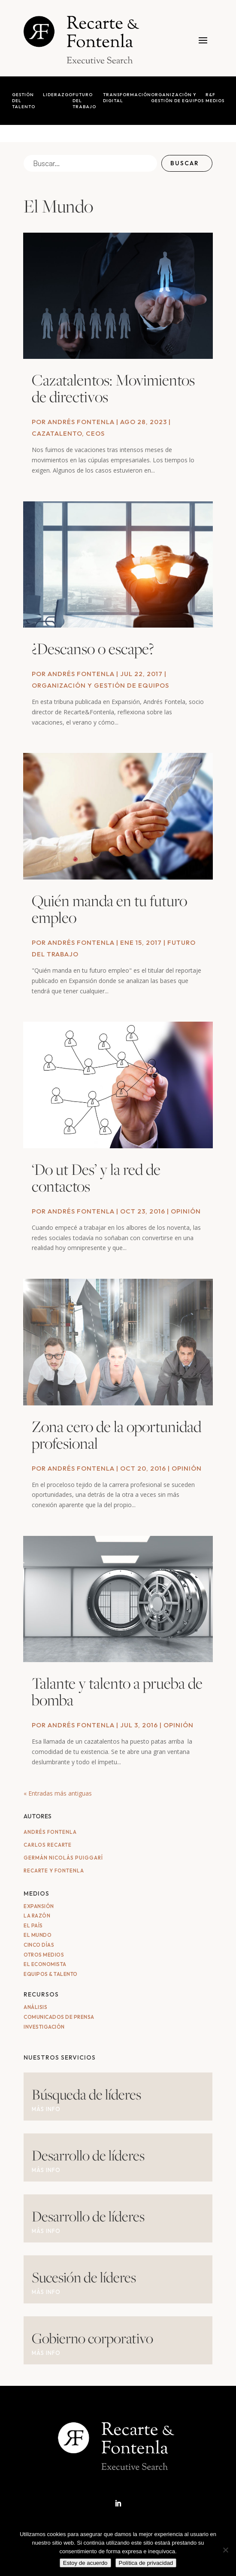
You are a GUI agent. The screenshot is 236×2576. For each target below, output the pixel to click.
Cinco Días (39, 1945)
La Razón (37, 1915)
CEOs (95, 433)
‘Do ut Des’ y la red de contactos (96, 1177)
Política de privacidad (146, 2563)
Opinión (186, 1211)
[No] (225, 2550)
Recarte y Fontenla (54, 1870)
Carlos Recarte (48, 1845)
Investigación (44, 2027)
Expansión (39, 1906)
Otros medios (44, 1954)
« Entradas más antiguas (58, 1793)
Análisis (35, 2007)
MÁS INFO (46, 2109)
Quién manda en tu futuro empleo (109, 909)
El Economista (45, 1964)
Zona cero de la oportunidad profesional (116, 1434)
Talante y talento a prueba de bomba (117, 1691)
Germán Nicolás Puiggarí (63, 1857)
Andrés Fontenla (81, 422)
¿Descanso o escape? (93, 648)
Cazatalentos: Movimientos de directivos (113, 388)
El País (33, 1925)
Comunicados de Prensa (59, 2017)
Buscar (184, 163)
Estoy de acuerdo (85, 2563)
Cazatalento (57, 433)
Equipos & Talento (51, 1974)
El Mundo (37, 1935)
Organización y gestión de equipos (100, 685)
